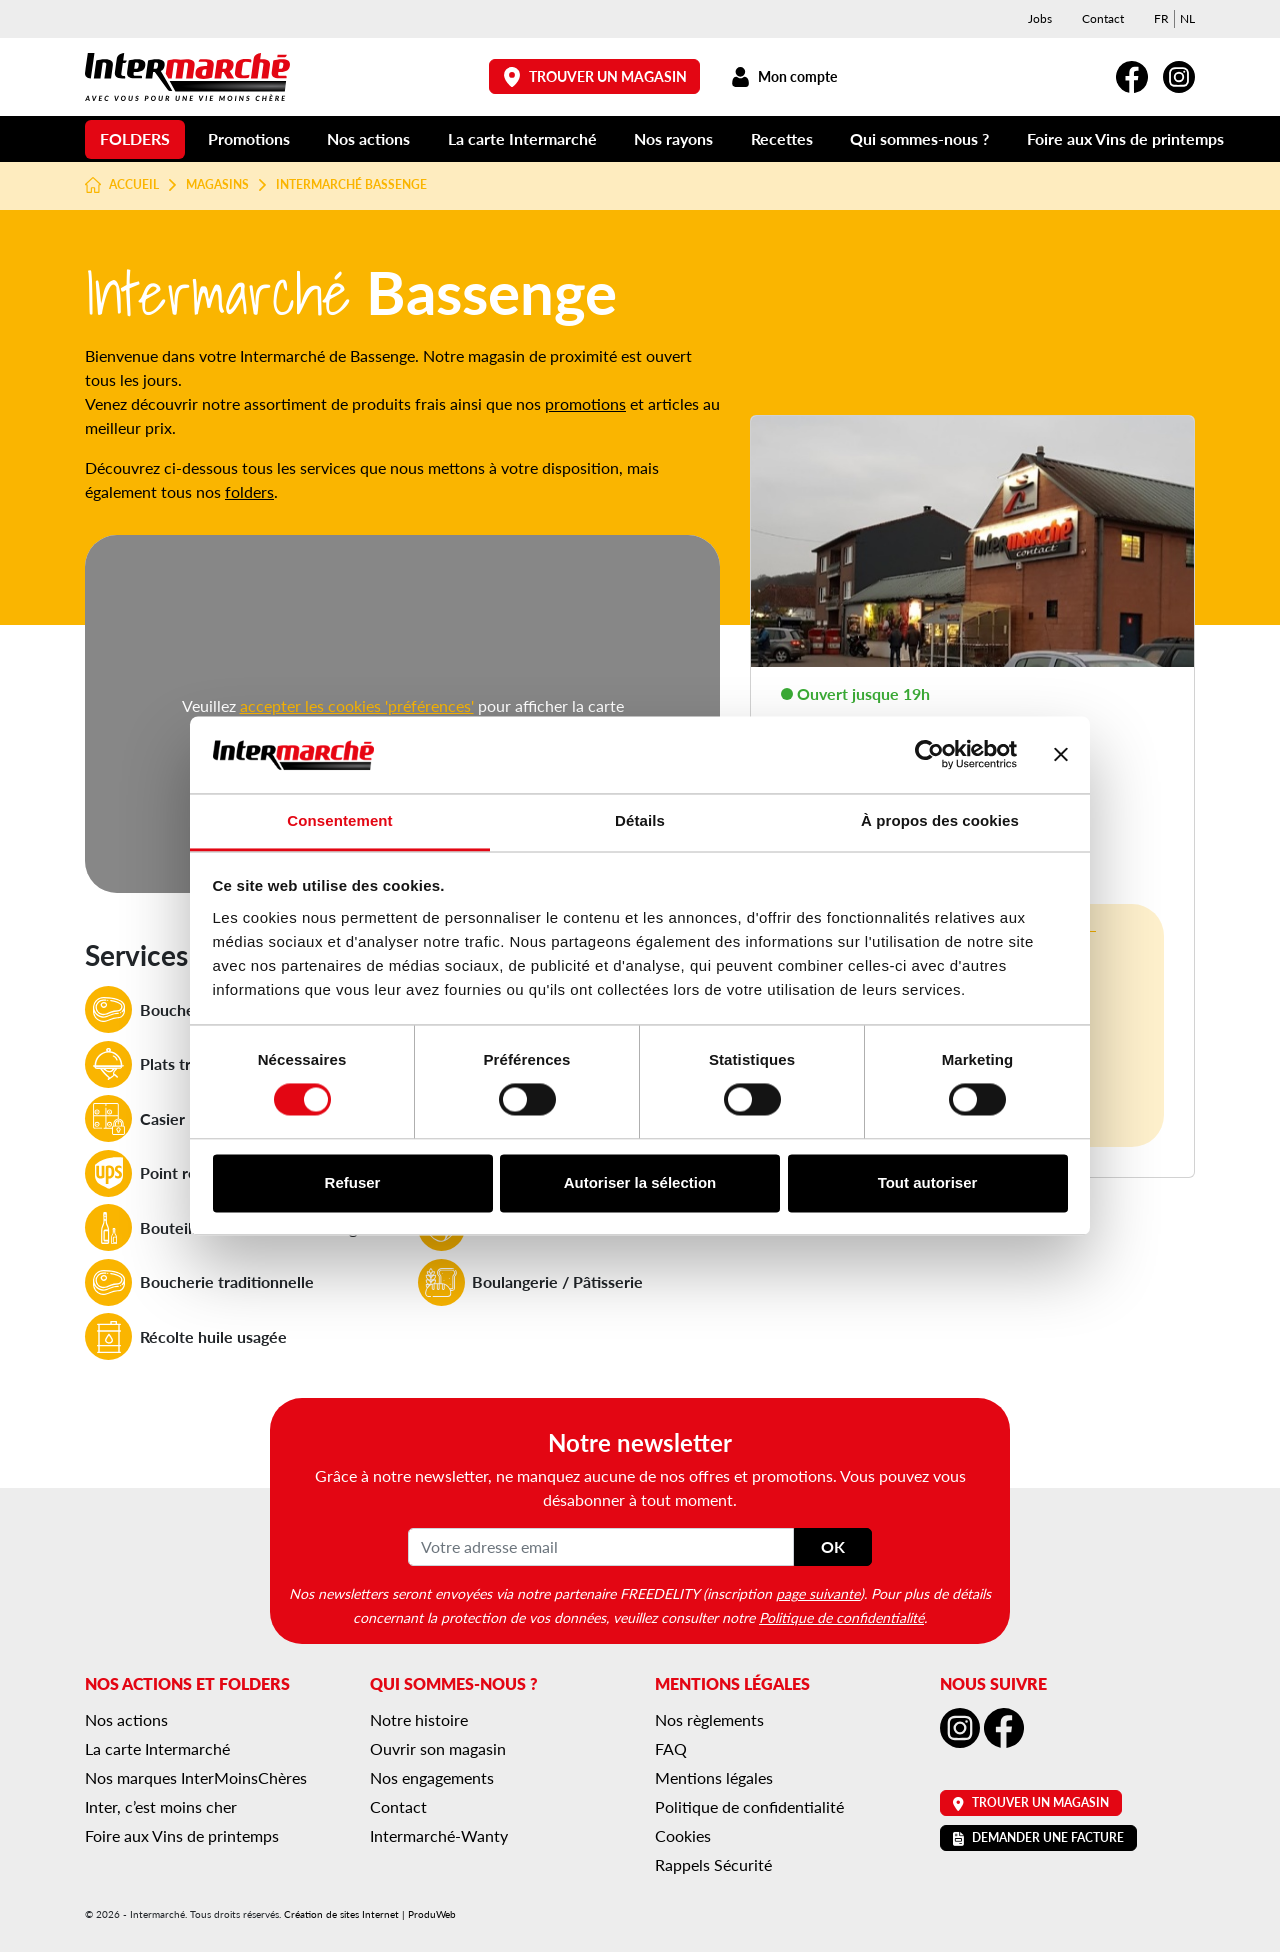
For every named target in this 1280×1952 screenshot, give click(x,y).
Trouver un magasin (595, 76)
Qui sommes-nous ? (919, 138)
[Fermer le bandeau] (1061, 755)
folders (249, 491)
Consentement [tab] (339, 820)
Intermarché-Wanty (439, 1835)
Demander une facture (1038, 1837)
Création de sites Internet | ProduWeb (370, 1914)
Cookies (683, 1835)
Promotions (249, 138)
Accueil (122, 185)
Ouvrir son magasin (438, 1748)
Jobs (1040, 18)
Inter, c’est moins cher (161, 1806)
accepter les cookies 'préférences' (357, 705)
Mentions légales (714, 1777)
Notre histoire (419, 1719)
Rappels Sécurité (713, 1864)
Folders (135, 138)
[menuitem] (1161, 19)
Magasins (217, 185)
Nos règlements (709, 1719)
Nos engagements (432, 1777)
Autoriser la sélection (640, 1182)
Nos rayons (673, 138)
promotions (585, 403)
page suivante (818, 1593)
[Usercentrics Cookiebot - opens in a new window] (929, 755)
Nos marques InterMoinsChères (196, 1777)
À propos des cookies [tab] (940, 820)
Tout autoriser (928, 1182)
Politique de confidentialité (841, 1617)
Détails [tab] (640, 820)
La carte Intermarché (522, 138)
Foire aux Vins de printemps (1125, 138)
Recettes (782, 138)
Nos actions (368, 138)
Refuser (353, 1182)
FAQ (671, 1748)
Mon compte (783, 76)
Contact (1103, 18)
